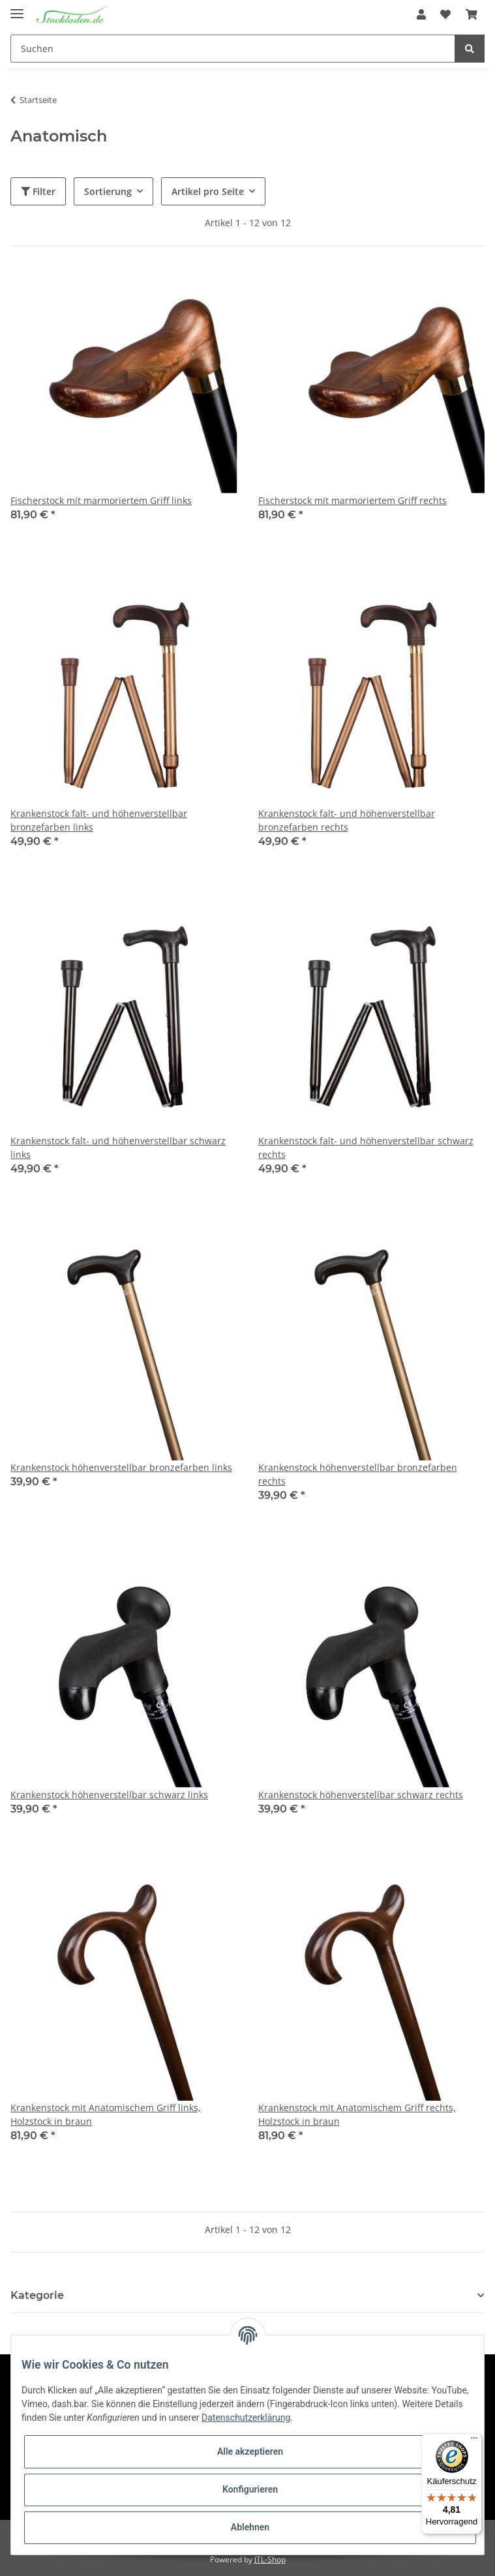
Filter (38, 191)
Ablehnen (250, 2527)
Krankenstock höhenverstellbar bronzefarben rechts (357, 1474)
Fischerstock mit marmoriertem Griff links (101, 500)
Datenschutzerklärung (246, 2417)
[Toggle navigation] (16, 8)
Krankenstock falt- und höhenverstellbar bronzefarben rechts (346, 820)
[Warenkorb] (471, 14)
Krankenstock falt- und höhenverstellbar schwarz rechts (365, 1147)
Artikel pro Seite (208, 191)
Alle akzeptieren (250, 2451)
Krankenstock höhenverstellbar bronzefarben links (121, 1467)
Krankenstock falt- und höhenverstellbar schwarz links (118, 1147)
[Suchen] (232, 49)
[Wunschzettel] (445, 14)
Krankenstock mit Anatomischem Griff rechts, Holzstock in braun (357, 2114)
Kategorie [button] (37, 2295)
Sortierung (108, 191)
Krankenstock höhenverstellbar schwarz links (109, 1794)
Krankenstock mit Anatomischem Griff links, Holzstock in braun (105, 2114)
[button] (421, 14)
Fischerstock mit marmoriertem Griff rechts (352, 500)
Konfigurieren (250, 2489)
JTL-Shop (270, 2559)
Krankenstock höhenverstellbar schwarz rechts (360, 1794)
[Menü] (474, 2441)
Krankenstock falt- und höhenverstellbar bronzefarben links (98, 820)
